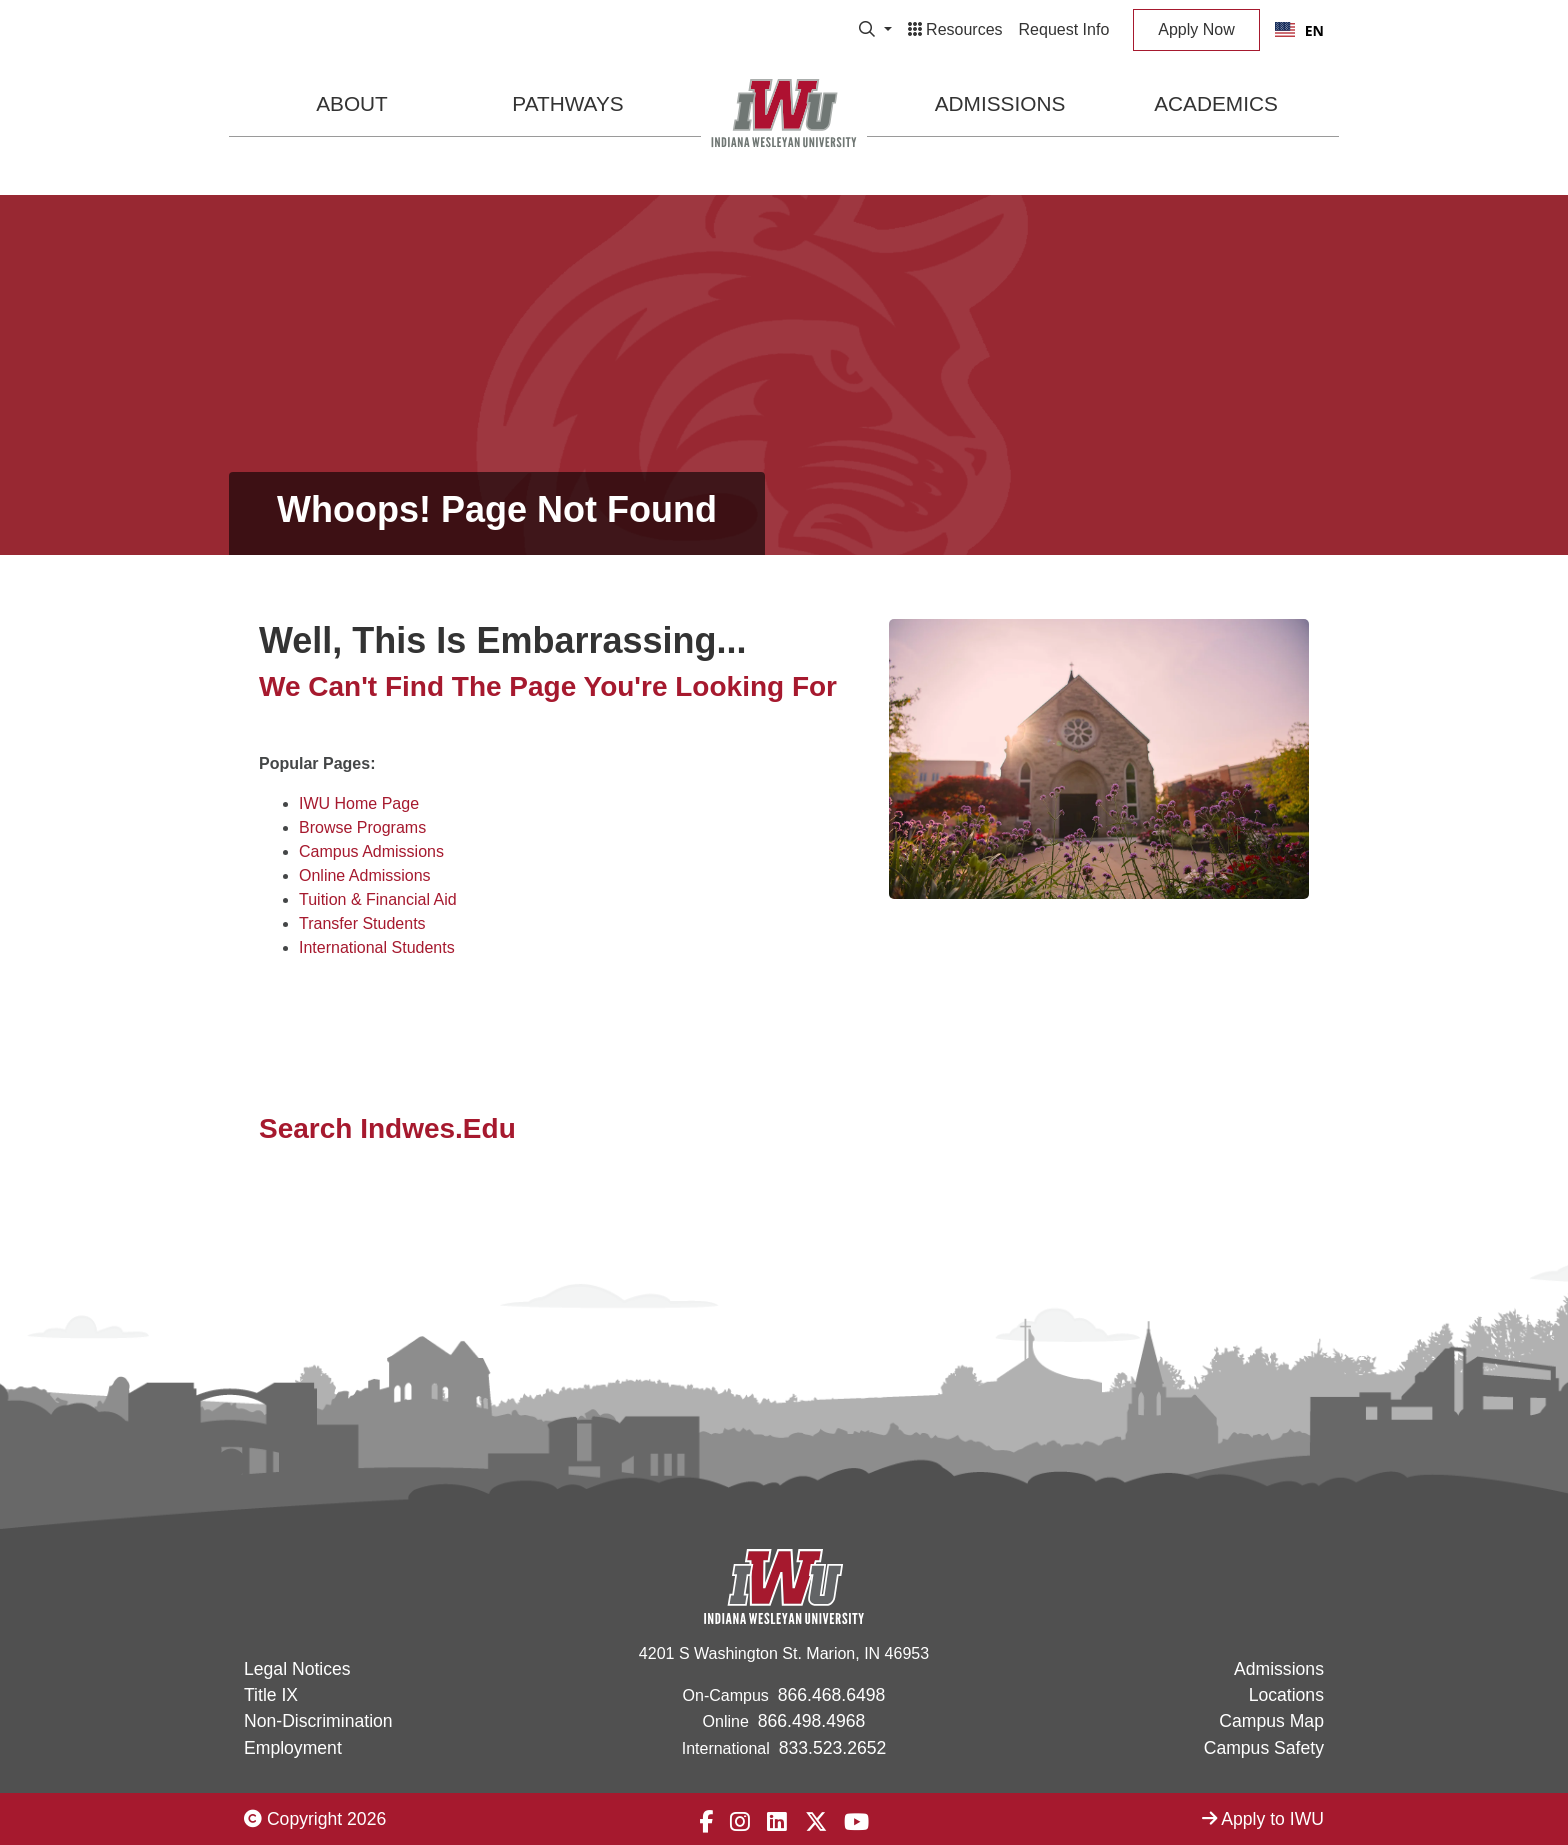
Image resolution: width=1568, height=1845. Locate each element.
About (352, 103)
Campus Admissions (371, 851)
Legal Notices (297, 1669)
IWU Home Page (359, 803)
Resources (955, 29)
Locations (1286, 1695)
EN (1299, 30)
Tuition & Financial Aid (378, 899)
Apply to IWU (1263, 1819)
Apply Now (1196, 29)
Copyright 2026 (315, 1819)
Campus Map (1271, 1721)
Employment (293, 1748)
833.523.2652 (833, 1748)
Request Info (1064, 29)
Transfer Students (362, 923)
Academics (1216, 103)
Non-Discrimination (318, 1721)
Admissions (1000, 103)
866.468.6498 (832, 1695)
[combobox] (1299, 30)
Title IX (271, 1695)
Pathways (567, 103)
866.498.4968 (812, 1721)
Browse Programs (362, 827)
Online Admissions (365, 875)
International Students (377, 947)
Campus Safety (1264, 1748)
